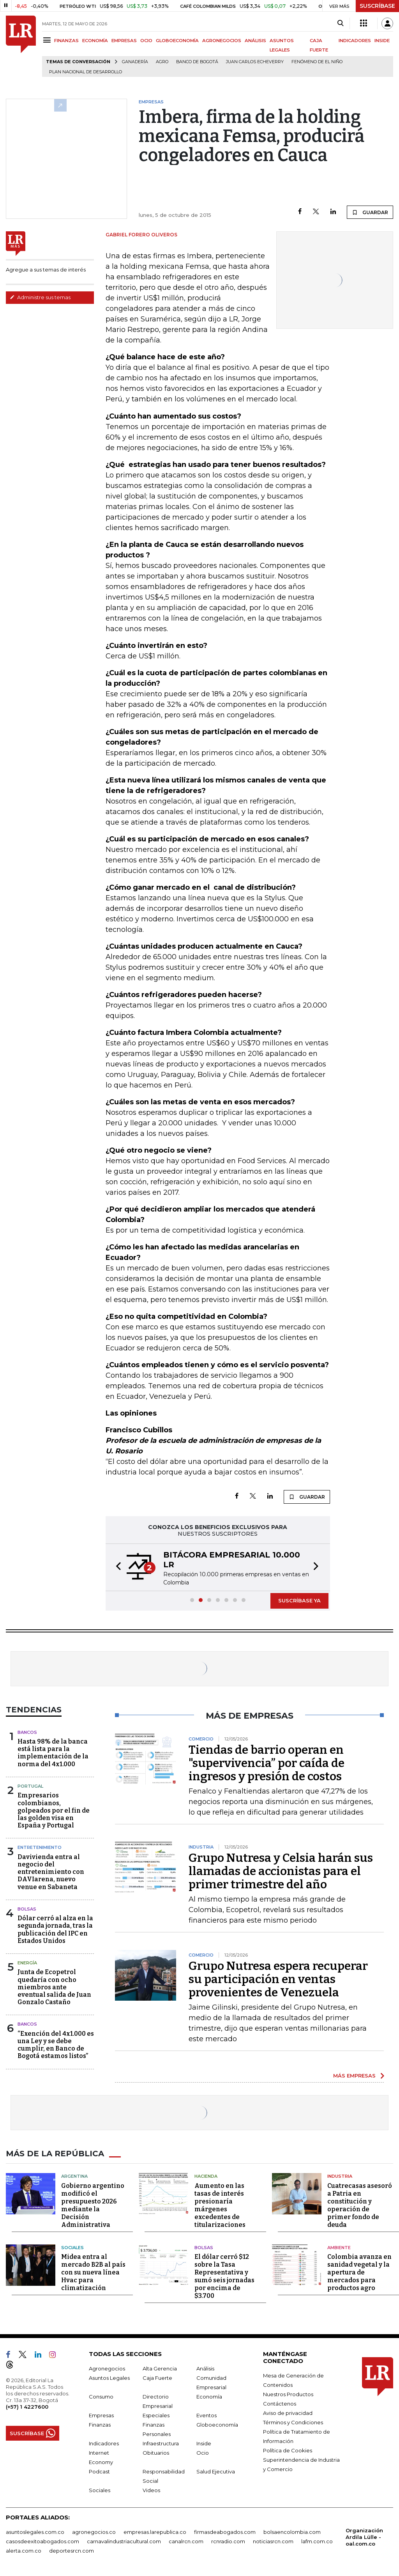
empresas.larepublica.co (155, 2532)
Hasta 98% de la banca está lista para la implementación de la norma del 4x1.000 (53, 1753)
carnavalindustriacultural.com (124, 2541)
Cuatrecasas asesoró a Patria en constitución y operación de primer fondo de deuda (359, 2205)
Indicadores (104, 2443)
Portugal (30, 1786)
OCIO (146, 40)
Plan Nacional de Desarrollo (85, 72)
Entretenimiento (40, 1847)
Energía (27, 1963)
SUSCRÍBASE (377, 5)
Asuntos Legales (109, 2378)
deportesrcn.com (71, 2551)
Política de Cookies (287, 2450)
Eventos (206, 2415)
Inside (203, 2443)
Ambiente (339, 2247)
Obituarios (156, 2453)
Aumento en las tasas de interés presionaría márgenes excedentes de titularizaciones (219, 2205)
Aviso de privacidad (287, 2413)
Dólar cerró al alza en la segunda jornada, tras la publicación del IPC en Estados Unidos (55, 1929)
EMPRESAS (124, 40)
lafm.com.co (317, 2541)
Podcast (99, 2471)
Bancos (27, 1732)
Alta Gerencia (160, 2368)
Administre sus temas (40, 297)
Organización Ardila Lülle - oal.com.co (364, 2537)
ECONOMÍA (95, 40)
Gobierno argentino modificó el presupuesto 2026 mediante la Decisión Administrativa (92, 2205)
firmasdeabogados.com (225, 2532)
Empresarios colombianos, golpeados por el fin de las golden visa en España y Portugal (54, 1810)
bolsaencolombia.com (292, 2532)
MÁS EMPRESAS (354, 2075)
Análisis (205, 2368)
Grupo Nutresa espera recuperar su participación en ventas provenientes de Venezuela (278, 1979)
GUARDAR (370, 212)
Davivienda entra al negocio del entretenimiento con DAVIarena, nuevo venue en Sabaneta (51, 1872)
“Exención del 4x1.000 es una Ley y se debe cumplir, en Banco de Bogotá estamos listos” (56, 2045)
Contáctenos (279, 2403)
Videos (151, 2490)
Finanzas (100, 2425)
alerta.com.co (23, 2551)
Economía (209, 2396)
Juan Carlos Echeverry (255, 61)
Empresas (101, 2415)
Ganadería (135, 61)
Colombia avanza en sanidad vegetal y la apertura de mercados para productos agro (359, 2272)
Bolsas (27, 1909)
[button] (116, 1567)
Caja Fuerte (157, 2378)
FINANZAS (66, 40)
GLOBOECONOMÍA (177, 40)
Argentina (74, 2176)
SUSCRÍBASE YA (299, 1600)
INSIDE (382, 40)
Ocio (202, 2453)
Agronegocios (107, 2368)
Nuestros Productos (288, 2394)
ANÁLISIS (255, 40)
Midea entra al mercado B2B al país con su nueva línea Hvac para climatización (93, 2272)
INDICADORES (355, 40)
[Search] (340, 23)
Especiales (156, 2415)
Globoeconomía (217, 2425)
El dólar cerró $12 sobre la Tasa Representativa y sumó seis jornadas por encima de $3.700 (224, 2276)
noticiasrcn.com (273, 2541)
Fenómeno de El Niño (317, 61)
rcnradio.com (228, 2541)
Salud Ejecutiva (215, 2471)
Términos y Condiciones (293, 2422)
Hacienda (205, 2176)
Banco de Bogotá (197, 61)
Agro (162, 61)
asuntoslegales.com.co (35, 2532)
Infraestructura (161, 2443)
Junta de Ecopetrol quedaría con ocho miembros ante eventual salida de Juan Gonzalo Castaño (54, 1987)
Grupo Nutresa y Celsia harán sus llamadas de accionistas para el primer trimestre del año (281, 1871)
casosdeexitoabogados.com (42, 2541)
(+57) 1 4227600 (27, 2407)
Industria (339, 2176)
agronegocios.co (94, 2532)
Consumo (101, 2396)
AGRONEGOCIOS (221, 40)
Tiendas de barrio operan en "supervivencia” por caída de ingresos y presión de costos (266, 1763)
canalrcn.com (186, 2541)
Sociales (72, 2247)
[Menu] (48, 40)
